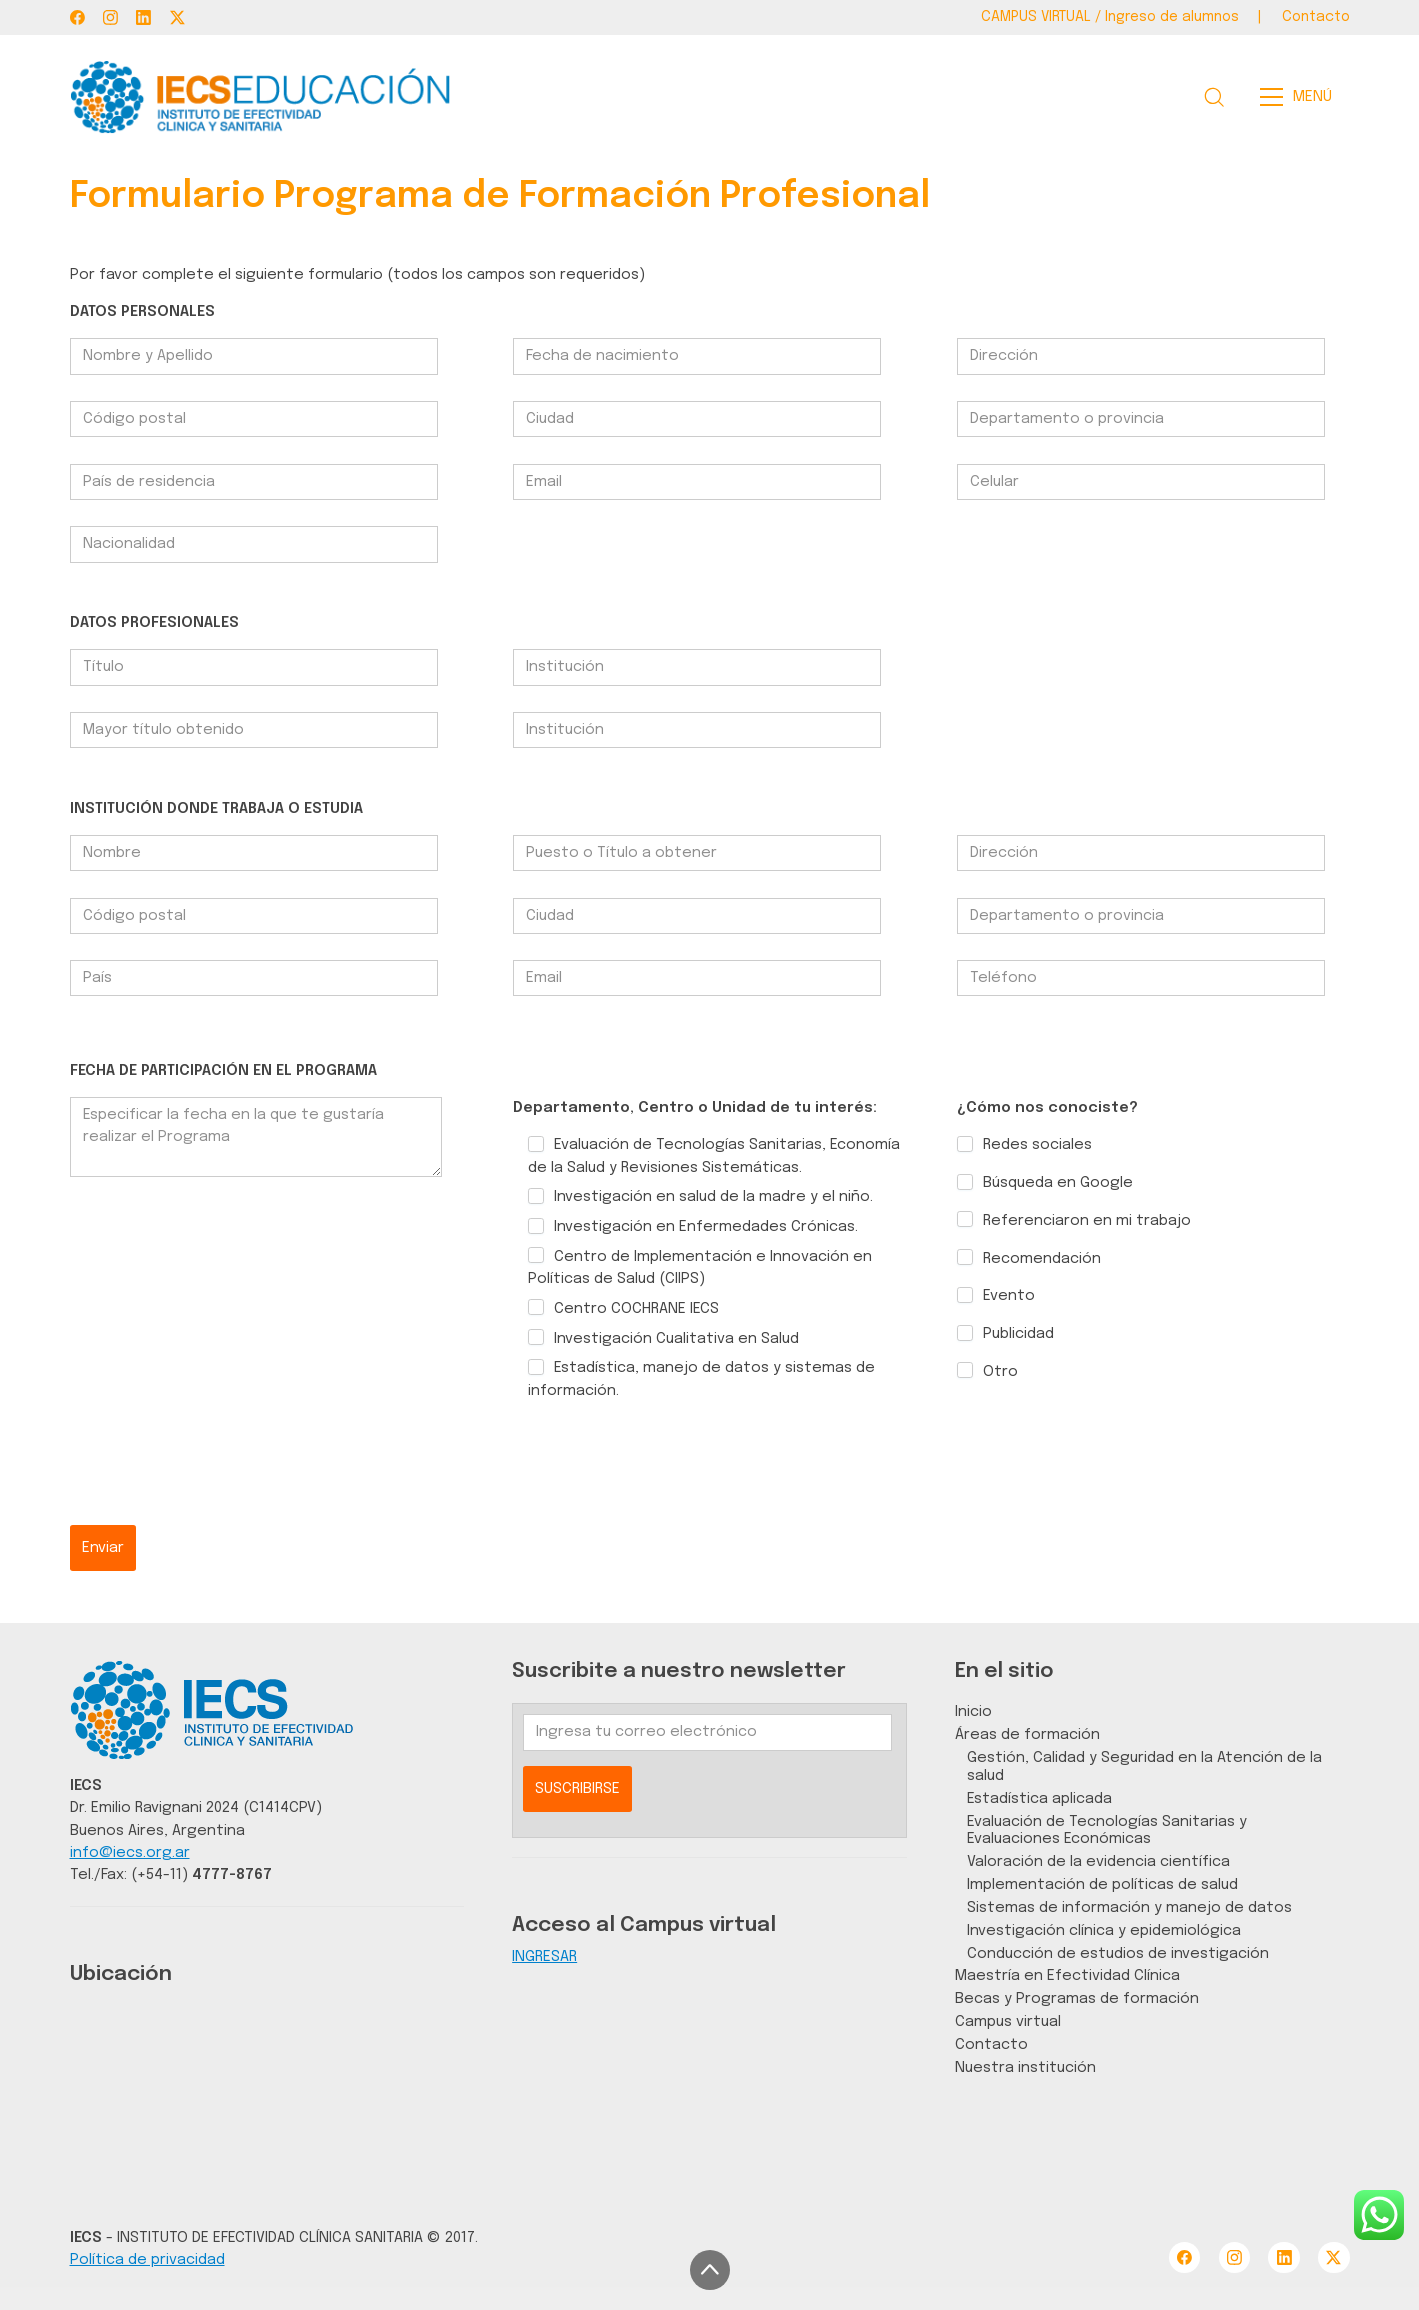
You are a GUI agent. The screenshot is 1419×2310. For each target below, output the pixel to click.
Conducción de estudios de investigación (1118, 1953)
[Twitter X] (177, 17)
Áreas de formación (1027, 1734)
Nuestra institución (1025, 2067)
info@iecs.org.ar (130, 1852)
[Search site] (1214, 97)
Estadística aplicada (1039, 1798)
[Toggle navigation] (1301, 97)
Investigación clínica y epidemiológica (1104, 1930)
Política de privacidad (147, 2259)
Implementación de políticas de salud (1102, 1884)
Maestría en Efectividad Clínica (1067, 1975)
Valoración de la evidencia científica (1098, 1861)
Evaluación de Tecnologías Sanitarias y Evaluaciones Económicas (1107, 1830)
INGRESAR (544, 1956)
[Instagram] (110, 17)
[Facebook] (77, 17)
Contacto (991, 2044)
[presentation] (222, 1486)
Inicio (973, 1711)
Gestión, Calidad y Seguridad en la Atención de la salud (1144, 1766)
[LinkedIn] (143, 17)
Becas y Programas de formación (1077, 1998)
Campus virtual (1008, 2021)
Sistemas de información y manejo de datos (1129, 1907)
